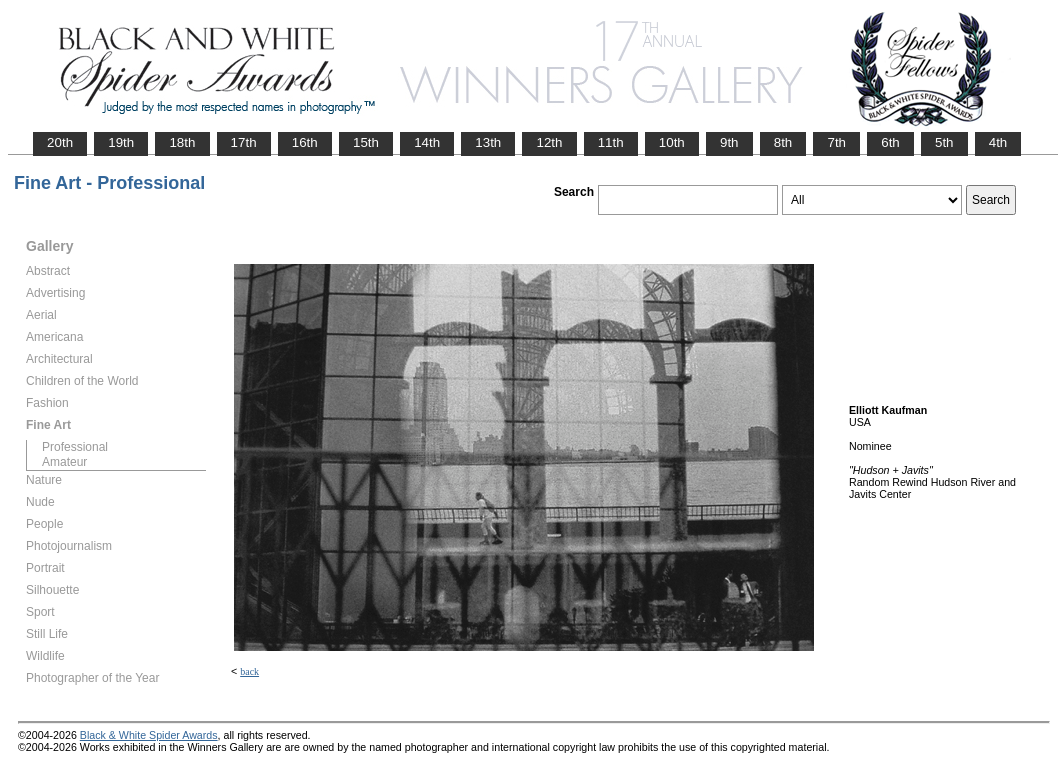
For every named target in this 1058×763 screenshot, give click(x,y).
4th (998, 142)
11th (611, 142)
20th (60, 142)
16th (305, 142)
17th (244, 142)
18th (182, 142)
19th (121, 142)
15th (366, 142)
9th (729, 142)
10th (672, 142)
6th (890, 142)
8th (783, 142)
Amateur (64, 462)
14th (427, 142)
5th (944, 142)
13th (488, 142)
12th (549, 142)
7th (836, 142)
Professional (75, 447)
